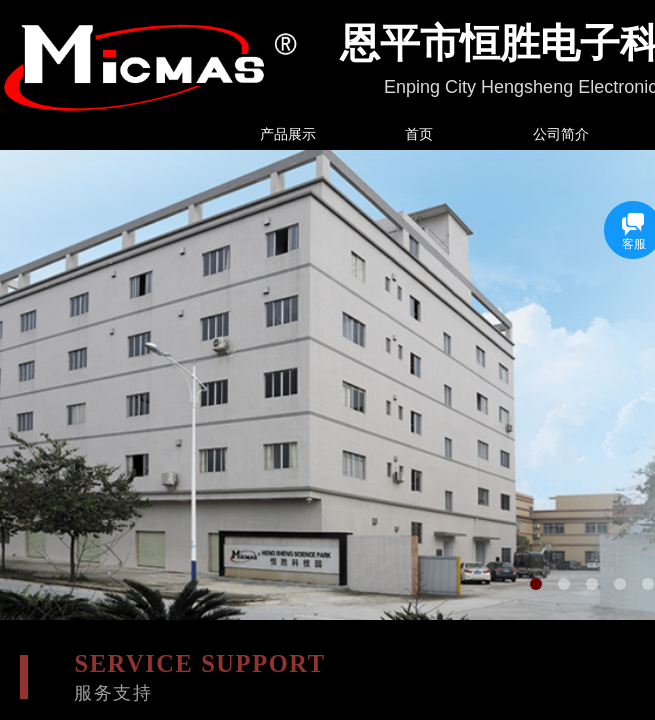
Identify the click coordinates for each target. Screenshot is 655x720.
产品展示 (288, 134)
